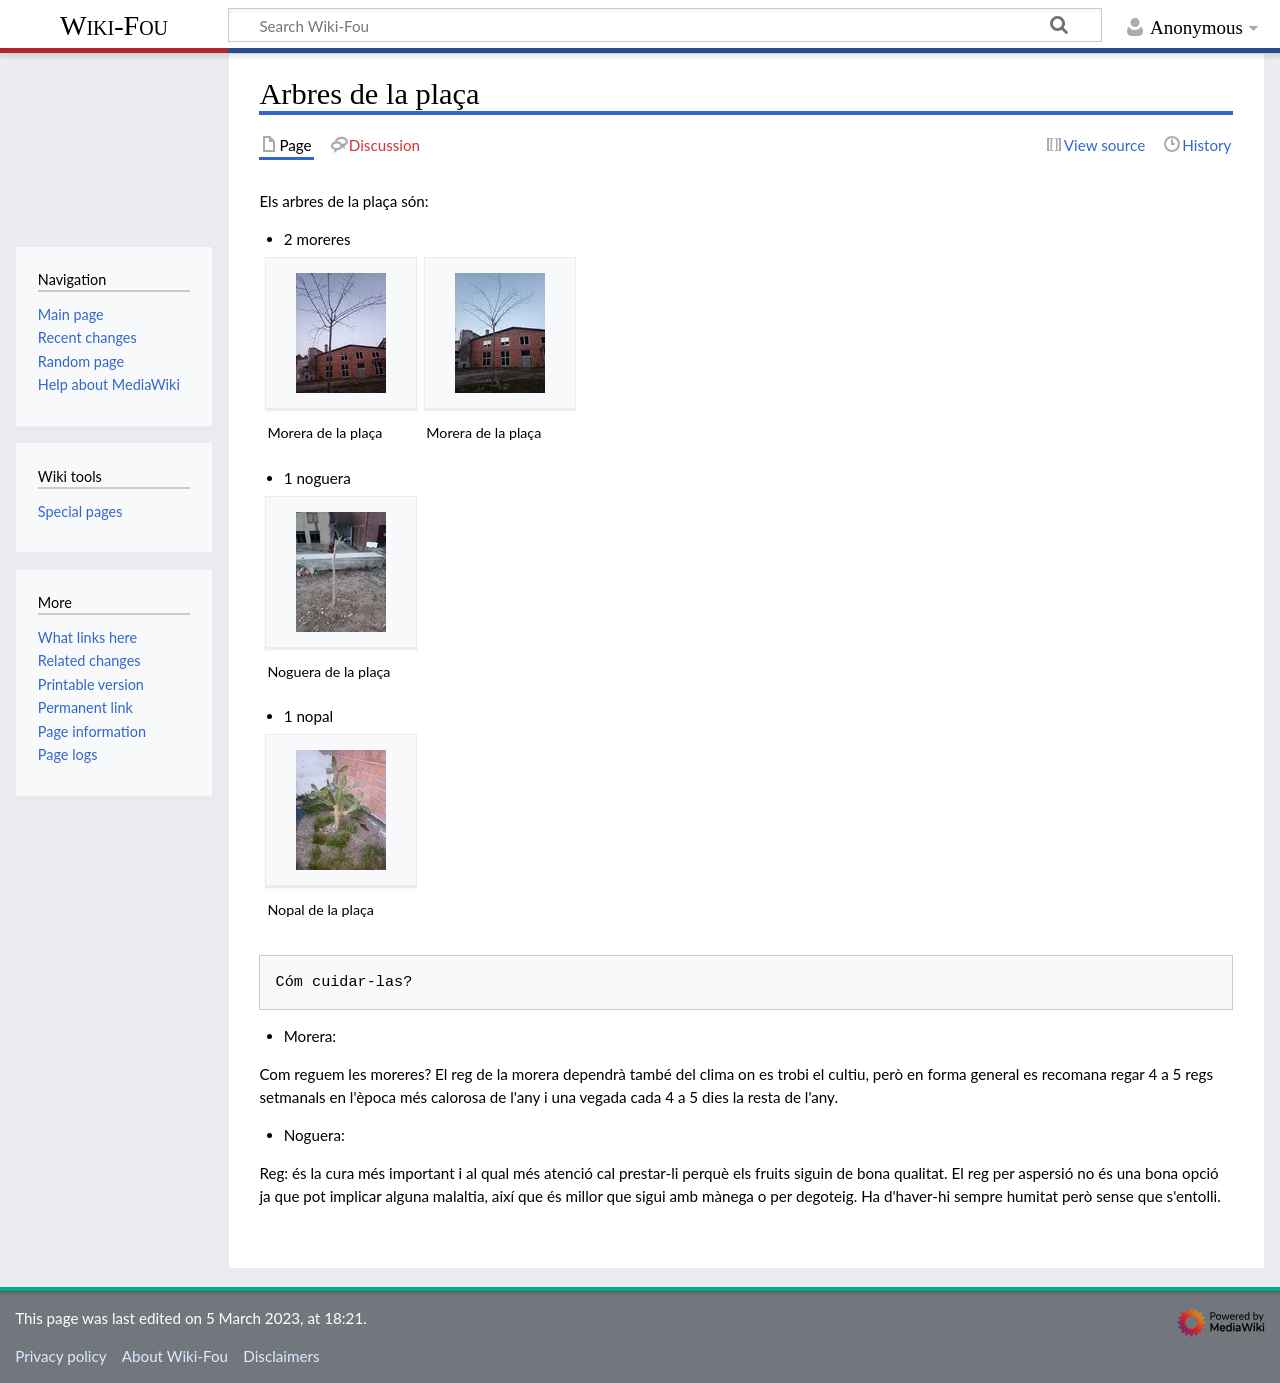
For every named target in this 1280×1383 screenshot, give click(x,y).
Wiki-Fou (114, 25)
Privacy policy (60, 1356)
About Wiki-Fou (175, 1356)
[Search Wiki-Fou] (665, 25)
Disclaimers (281, 1356)
